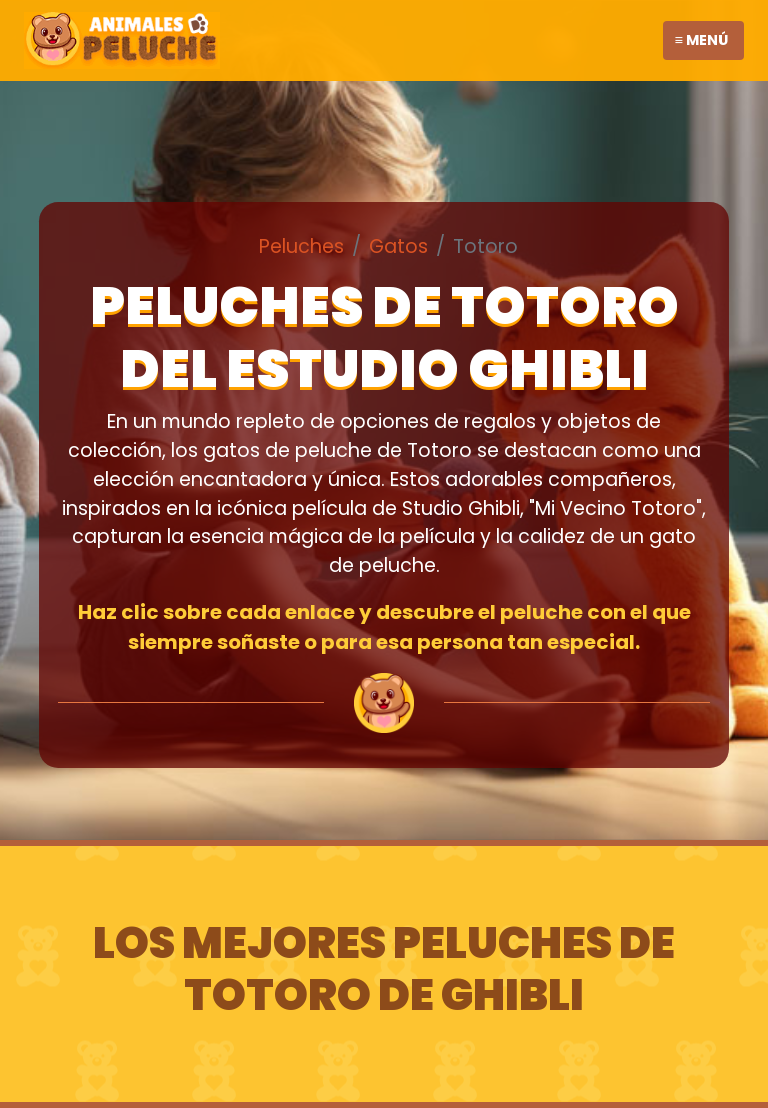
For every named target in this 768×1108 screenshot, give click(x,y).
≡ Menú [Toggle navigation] (701, 40)
